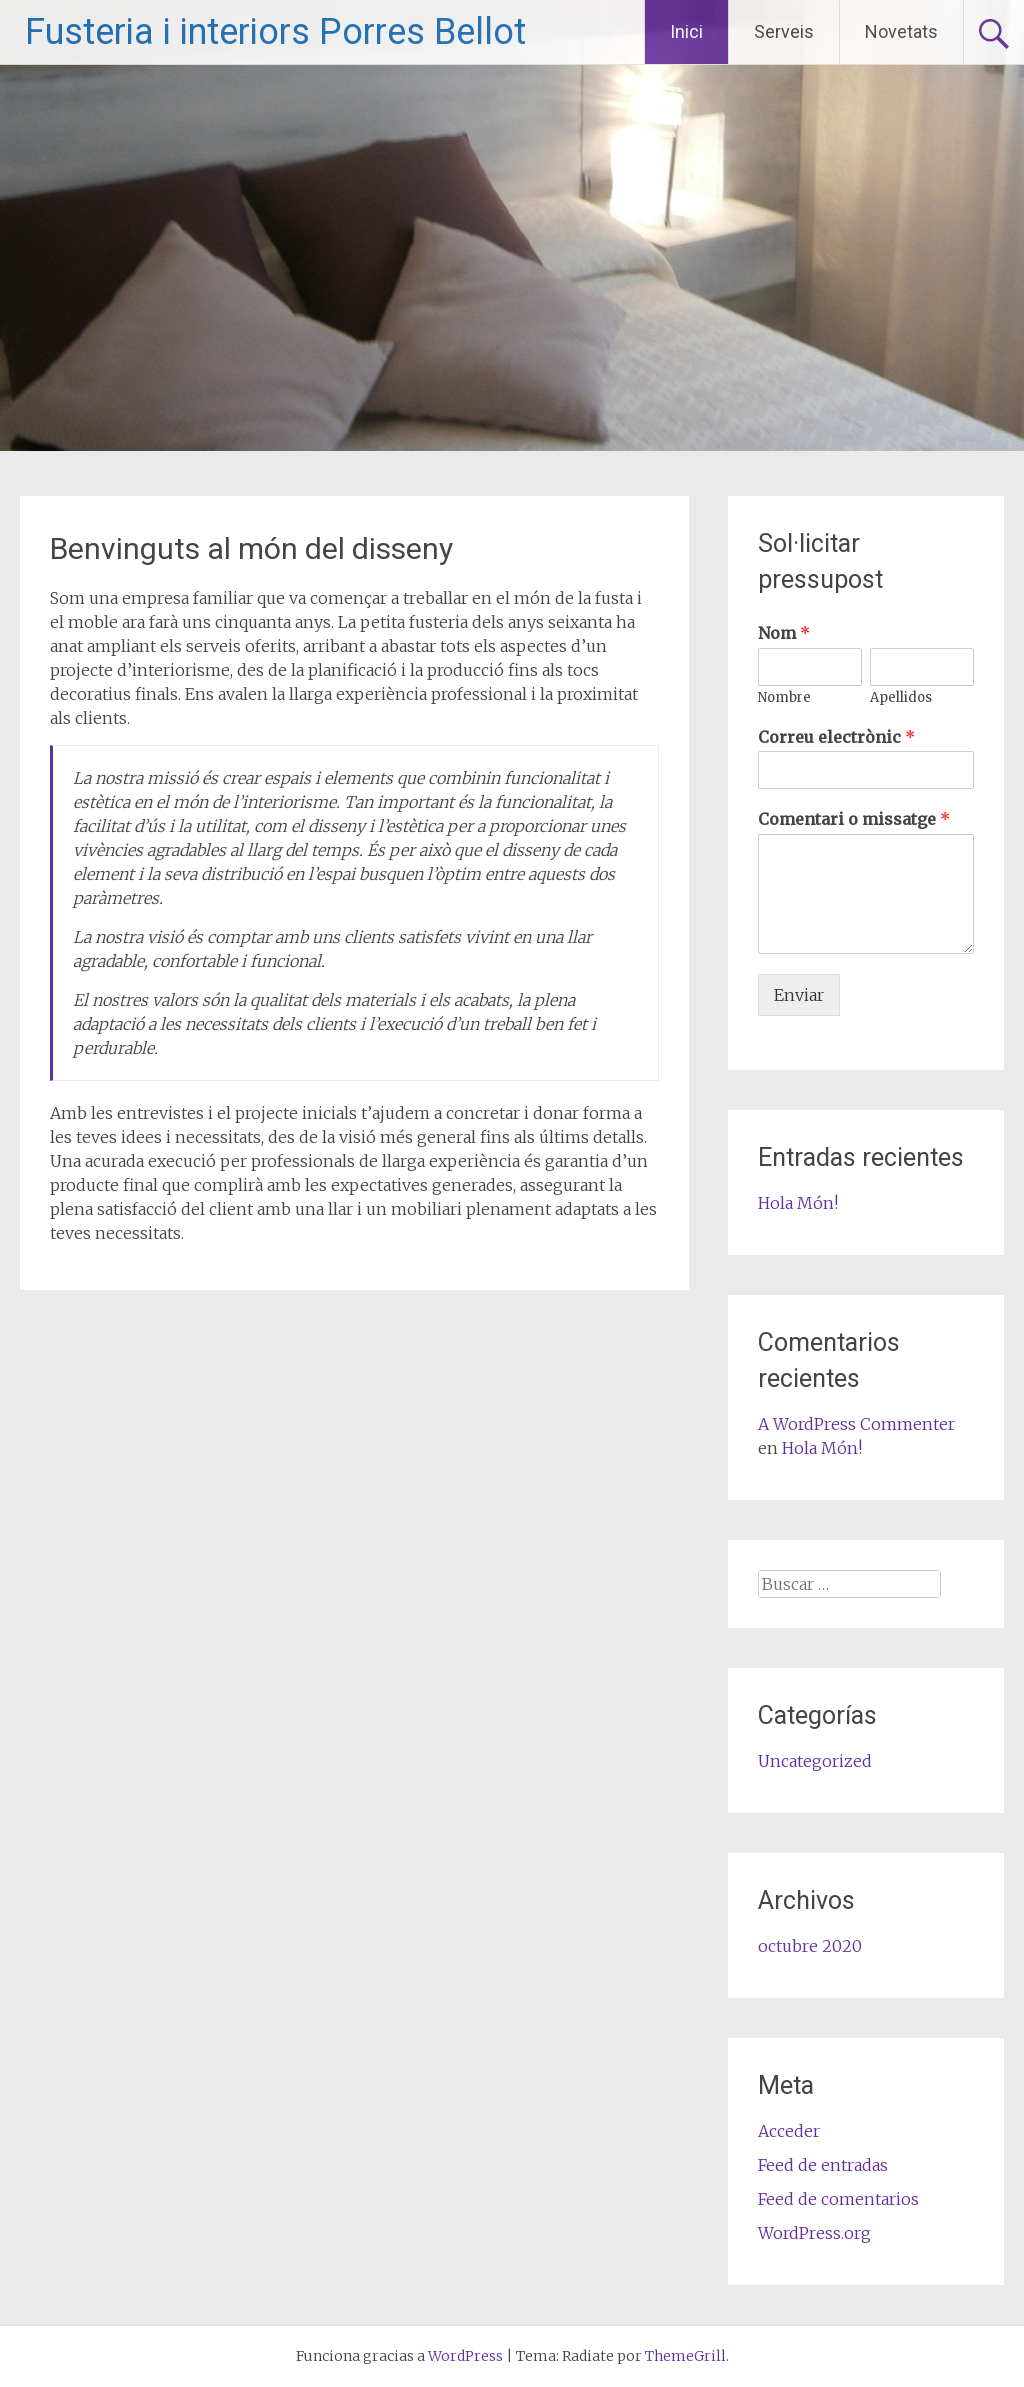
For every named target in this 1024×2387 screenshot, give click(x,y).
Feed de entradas (823, 2165)
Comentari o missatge (854, 819)
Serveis (784, 31)
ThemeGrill (685, 2356)
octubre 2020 (810, 1946)
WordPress (465, 2356)
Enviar (799, 995)
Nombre (784, 698)
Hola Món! (798, 1203)
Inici (686, 31)
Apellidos (901, 698)
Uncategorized (815, 1761)
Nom (784, 633)
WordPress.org (814, 2233)
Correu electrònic (836, 737)
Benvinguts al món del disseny (251, 548)
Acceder (789, 2131)
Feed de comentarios (838, 2199)
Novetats (901, 31)
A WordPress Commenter (856, 1424)
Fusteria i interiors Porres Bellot (275, 32)
